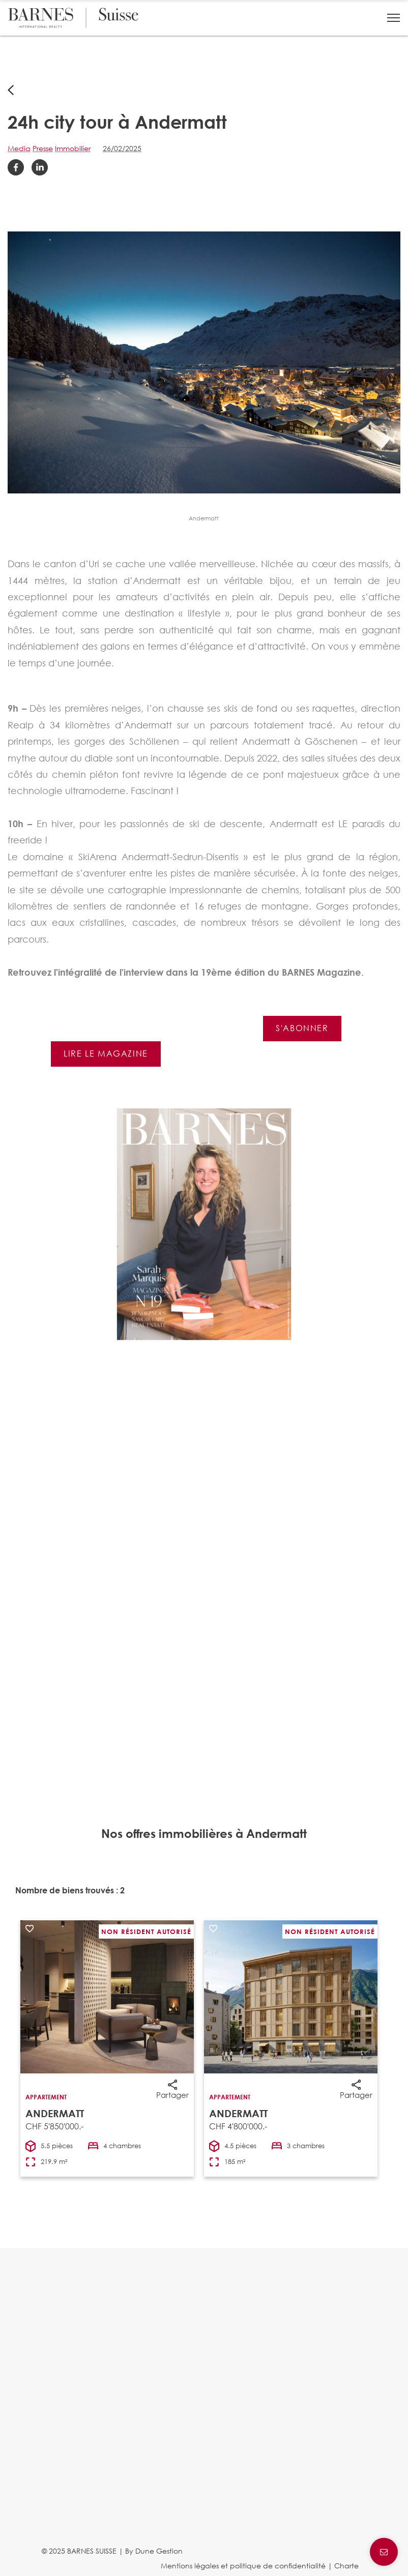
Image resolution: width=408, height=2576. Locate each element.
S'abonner (302, 1027)
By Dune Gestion (154, 2551)
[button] (393, 18)
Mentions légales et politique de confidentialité (243, 2565)
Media (19, 148)
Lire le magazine (106, 1053)
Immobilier (73, 148)
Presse (43, 148)
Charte (346, 2565)
